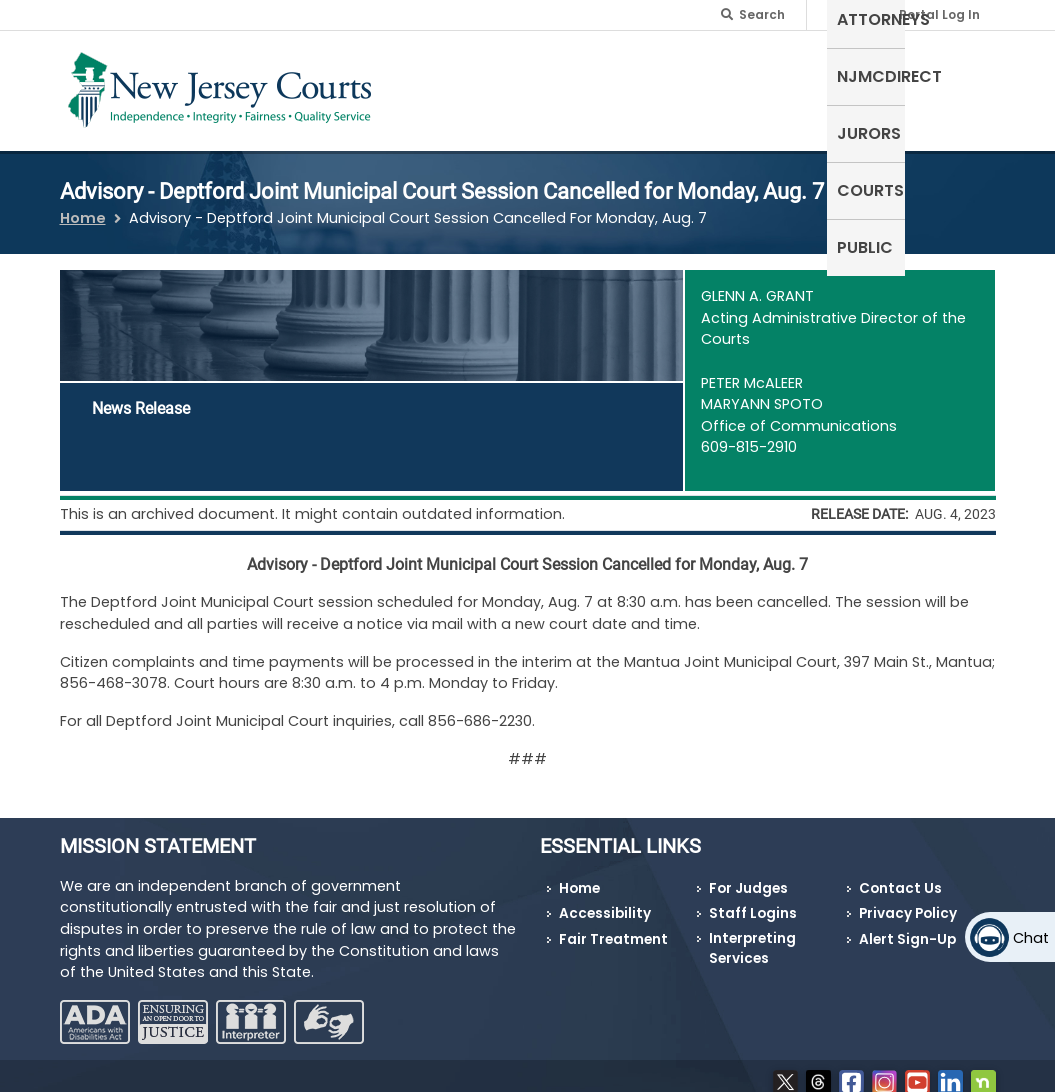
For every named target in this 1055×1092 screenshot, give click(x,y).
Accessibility (605, 901)
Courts (876, 74)
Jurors (791, 74)
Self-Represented (434, 86)
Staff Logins (753, 901)
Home (83, 206)
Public (958, 74)
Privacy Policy (908, 901)
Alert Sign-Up (907, 927)
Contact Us (900, 875)
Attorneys (567, 74)
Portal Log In (939, 14)
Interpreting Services (752, 936)
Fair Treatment (613, 927)
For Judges (748, 875)
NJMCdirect (686, 74)
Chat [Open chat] (1031, 938)
